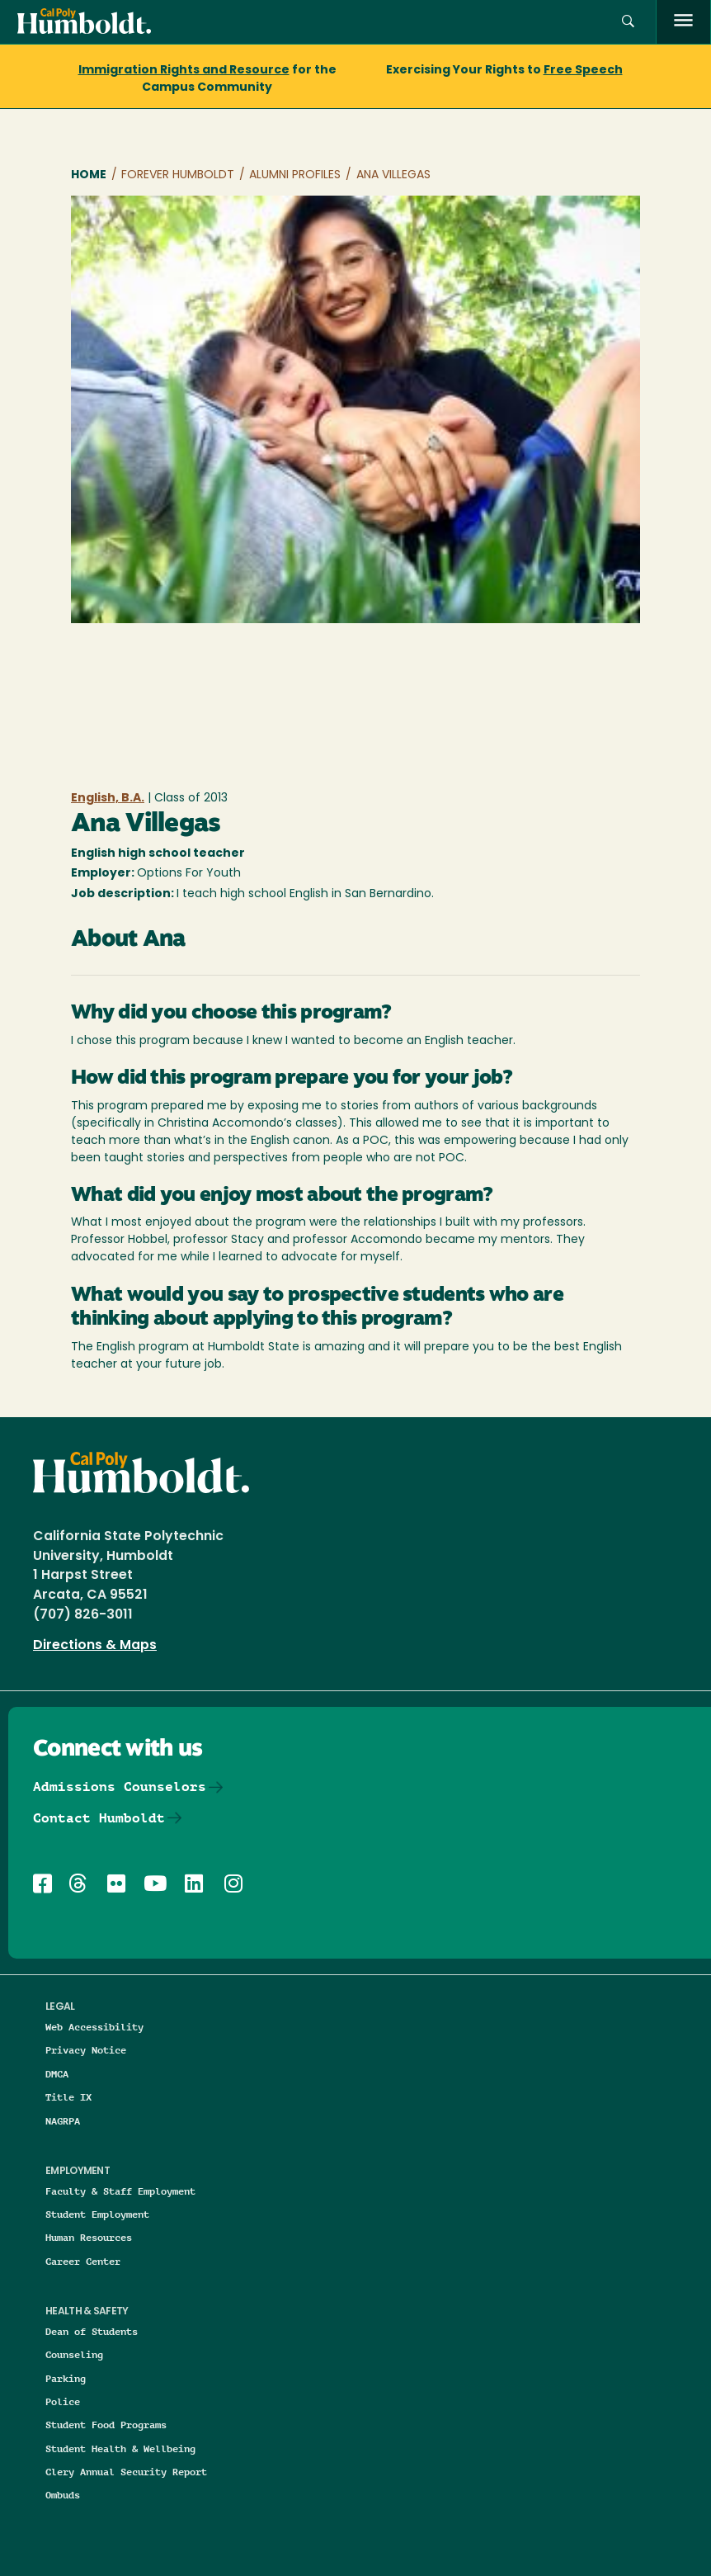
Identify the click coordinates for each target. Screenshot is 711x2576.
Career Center (82, 2261)
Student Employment (97, 2214)
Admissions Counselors (119, 1786)
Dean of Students (91, 2331)
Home (88, 175)
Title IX (68, 2097)
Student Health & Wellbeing (120, 2448)
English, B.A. (107, 798)
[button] (628, 22)
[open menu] (683, 22)
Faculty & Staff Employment (120, 2191)
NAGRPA (62, 2121)
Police (62, 2401)
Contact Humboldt (99, 1818)
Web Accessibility (94, 2027)
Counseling (74, 2354)
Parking (65, 2378)
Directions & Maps (95, 1645)
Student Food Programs (106, 2424)
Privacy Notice (85, 2050)
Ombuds (62, 2495)
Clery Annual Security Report (126, 2471)
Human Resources (88, 2237)
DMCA (56, 2074)
